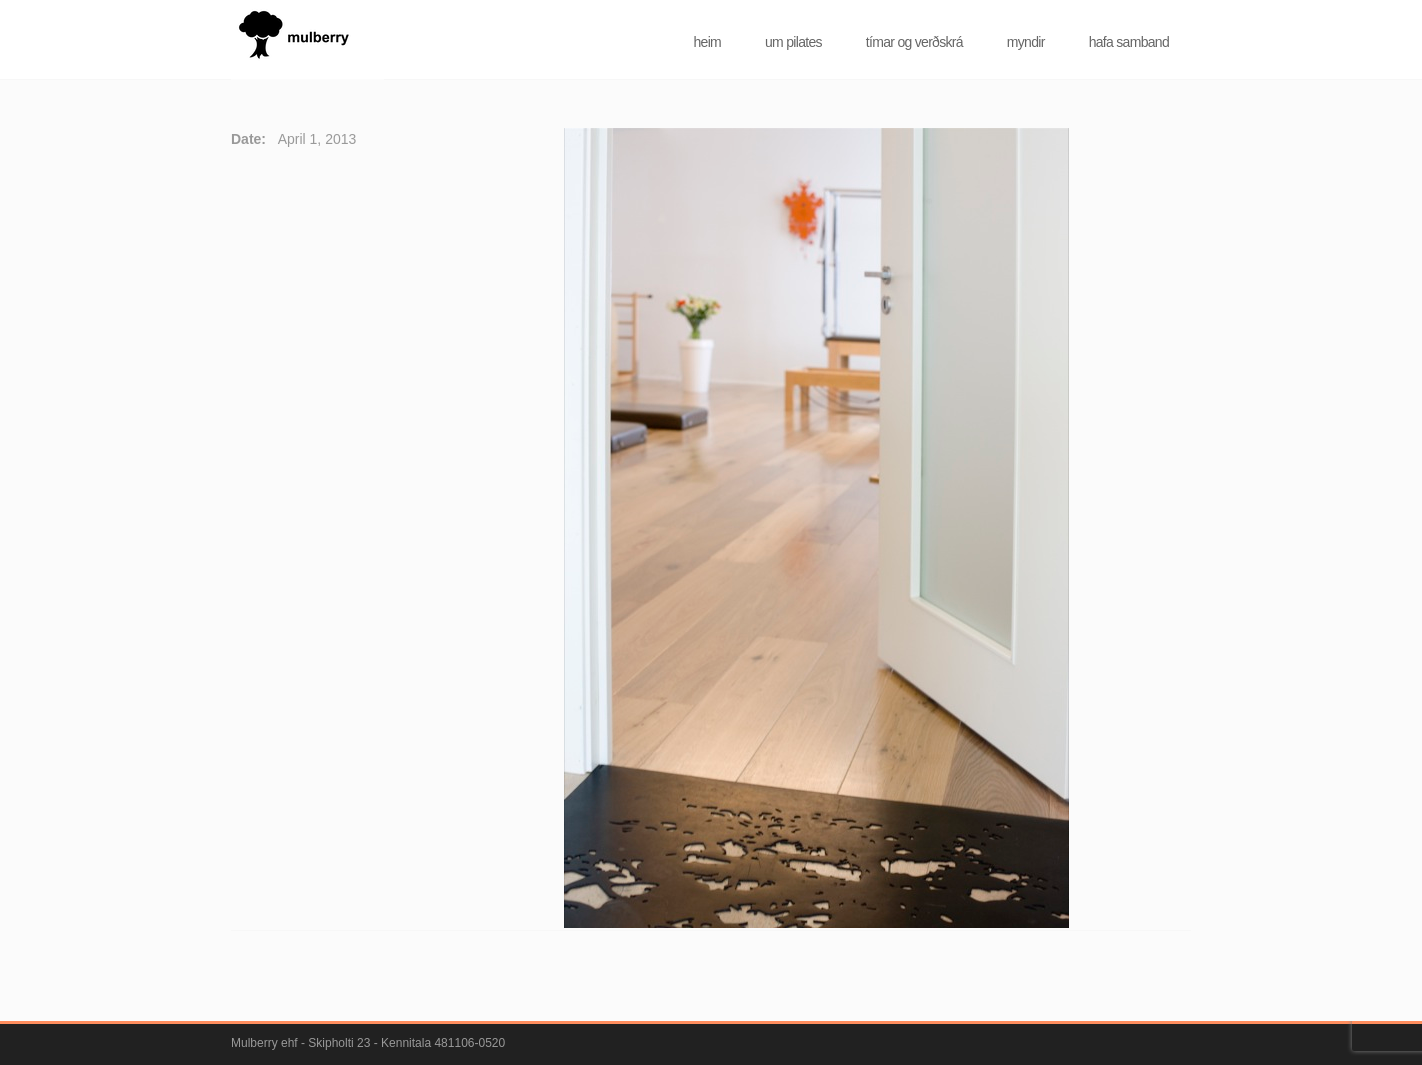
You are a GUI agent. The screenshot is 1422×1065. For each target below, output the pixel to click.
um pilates (793, 42)
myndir (1026, 42)
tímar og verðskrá (914, 42)
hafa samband (1129, 42)
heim (707, 42)
